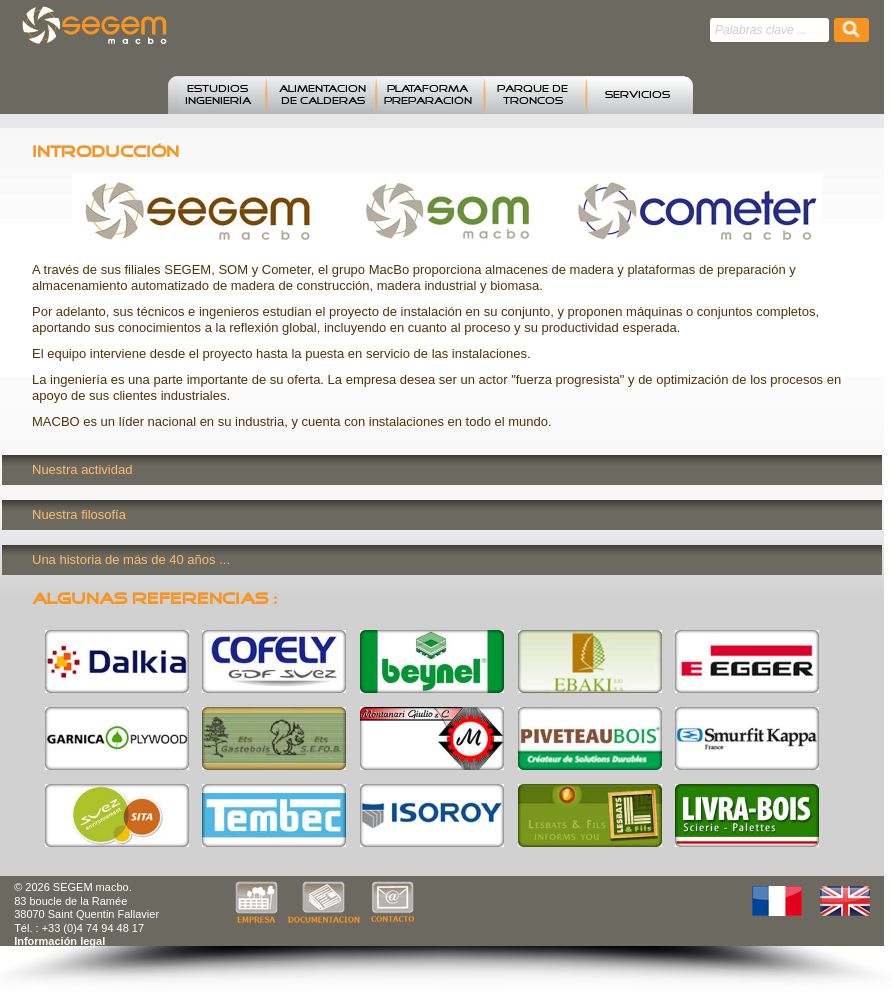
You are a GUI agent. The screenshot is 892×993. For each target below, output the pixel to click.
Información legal (59, 941)
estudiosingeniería (218, 95)
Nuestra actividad (82, 469)
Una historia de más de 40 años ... (131, 559)
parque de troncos (532, 95)
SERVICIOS (637, 95)
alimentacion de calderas (322, 95)
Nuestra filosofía (79, 514)
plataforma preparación (428, 95)
